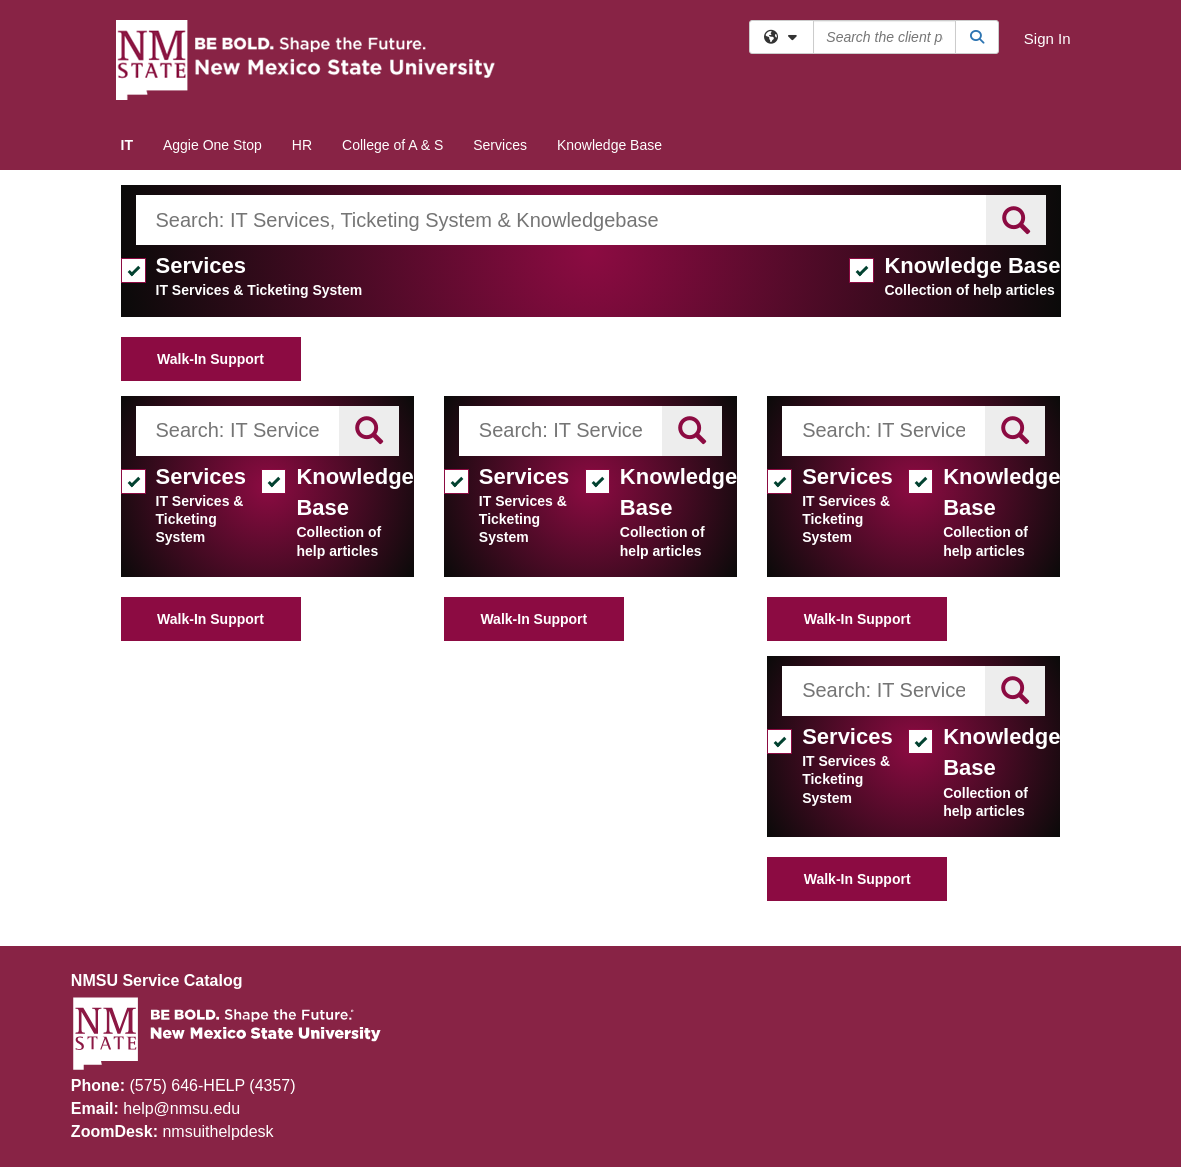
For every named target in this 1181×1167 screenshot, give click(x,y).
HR (302, 145)
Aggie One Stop (212, 145)
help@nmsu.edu (181, 1108)
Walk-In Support (210, 359)
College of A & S (392, 145)
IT (127, 145)
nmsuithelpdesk (217, 1131)
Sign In (1047, 38)
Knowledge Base (609, 145)
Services (500, 145)
